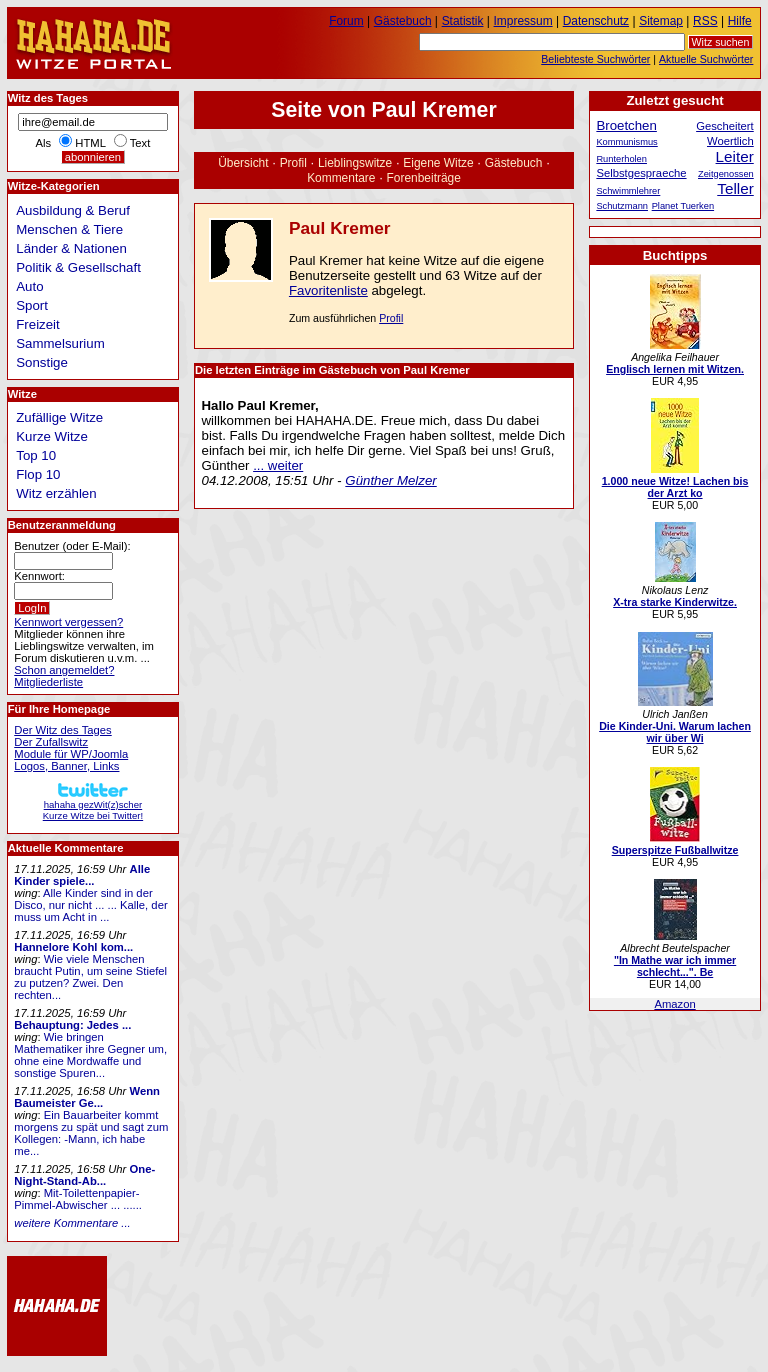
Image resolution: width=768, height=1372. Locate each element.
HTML (90, 143)
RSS (705, 21)
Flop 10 (38, 474)
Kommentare (341, 178)
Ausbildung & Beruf (73, 210)
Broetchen (626, 125)
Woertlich (730, 141)
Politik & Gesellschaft (78, 267)
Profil (293, 163)
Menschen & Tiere (69, 229)
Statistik (463, 21)
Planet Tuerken (683, 206)
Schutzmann (622, 206)
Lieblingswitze (355, 163)
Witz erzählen (56, 493)
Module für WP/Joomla (71, 754)
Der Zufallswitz (51, 742)
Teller (735, 188)
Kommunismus (626, 142)
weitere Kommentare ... (72, 1223)
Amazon (674, 1004)
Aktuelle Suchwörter (706, 59)
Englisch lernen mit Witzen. (675, 369)
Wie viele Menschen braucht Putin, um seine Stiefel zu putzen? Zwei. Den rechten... (90, 977)
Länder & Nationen (71, 248)
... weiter (278, 465)
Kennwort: (39, 576)
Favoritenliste (328, 290)
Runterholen (621, 159)
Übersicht (243, 163)
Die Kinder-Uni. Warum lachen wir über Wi (675, 732)
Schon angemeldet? (64, 670)
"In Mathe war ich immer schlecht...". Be (675, 966)
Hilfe (740, 21)
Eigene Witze (438, 163)
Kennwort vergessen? (68, 622)
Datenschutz (596, 21)
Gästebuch (514, 163)
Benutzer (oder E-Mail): (72, 546)
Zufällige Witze (59, 417)
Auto (29, 286)
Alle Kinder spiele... (82, 875)
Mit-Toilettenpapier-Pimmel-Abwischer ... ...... (78, 1199)
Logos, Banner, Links (66, 766)
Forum (346, 21)
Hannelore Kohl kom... (73, 947)
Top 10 (36, 455)
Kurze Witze (52, 436)
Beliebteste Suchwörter (595, 59)
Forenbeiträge (424, 178)
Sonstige (42, 362)
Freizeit (38, 324)
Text (140, 143)
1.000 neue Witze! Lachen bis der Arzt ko (675, 487)
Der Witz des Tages (62, 730)
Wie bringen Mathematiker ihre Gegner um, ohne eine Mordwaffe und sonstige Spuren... (90, 1055)
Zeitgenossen (726, 174)
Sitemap (661, 21)
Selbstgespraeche (641, 173)
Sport (32, 305)
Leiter (735, 156)
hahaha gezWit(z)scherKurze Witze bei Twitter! (93, 804)
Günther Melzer (390, 480)
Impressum (523, 21)
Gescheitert (725, 126)
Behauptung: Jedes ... (72, 1025)
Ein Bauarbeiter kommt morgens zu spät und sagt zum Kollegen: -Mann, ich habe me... (91, 1133)
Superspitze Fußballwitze (675, 850)
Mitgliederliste (48, 682)
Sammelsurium (60, 343)
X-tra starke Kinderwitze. (675, 602)
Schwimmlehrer (628, 191)
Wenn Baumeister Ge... (87, 1097)
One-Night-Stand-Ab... (84, 1175)
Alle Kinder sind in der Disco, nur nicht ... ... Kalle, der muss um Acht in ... (90, 905)
